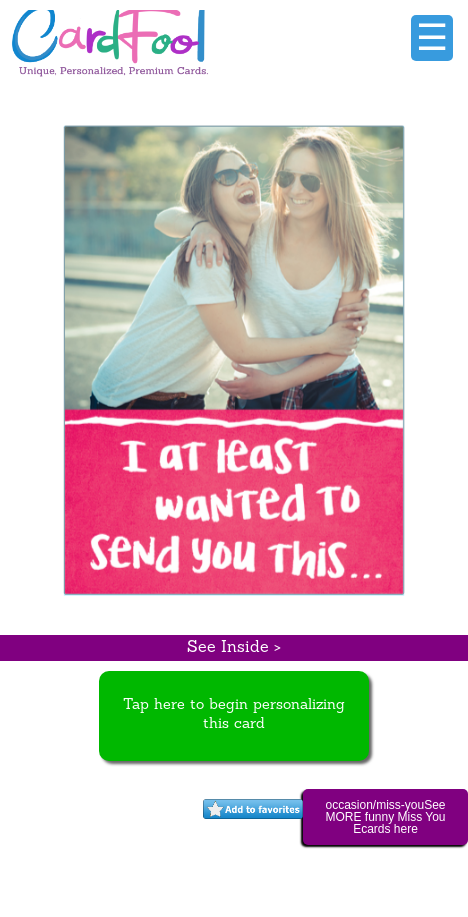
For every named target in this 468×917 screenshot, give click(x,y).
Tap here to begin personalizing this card (234, 715)
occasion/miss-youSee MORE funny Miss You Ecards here (385, 817)
